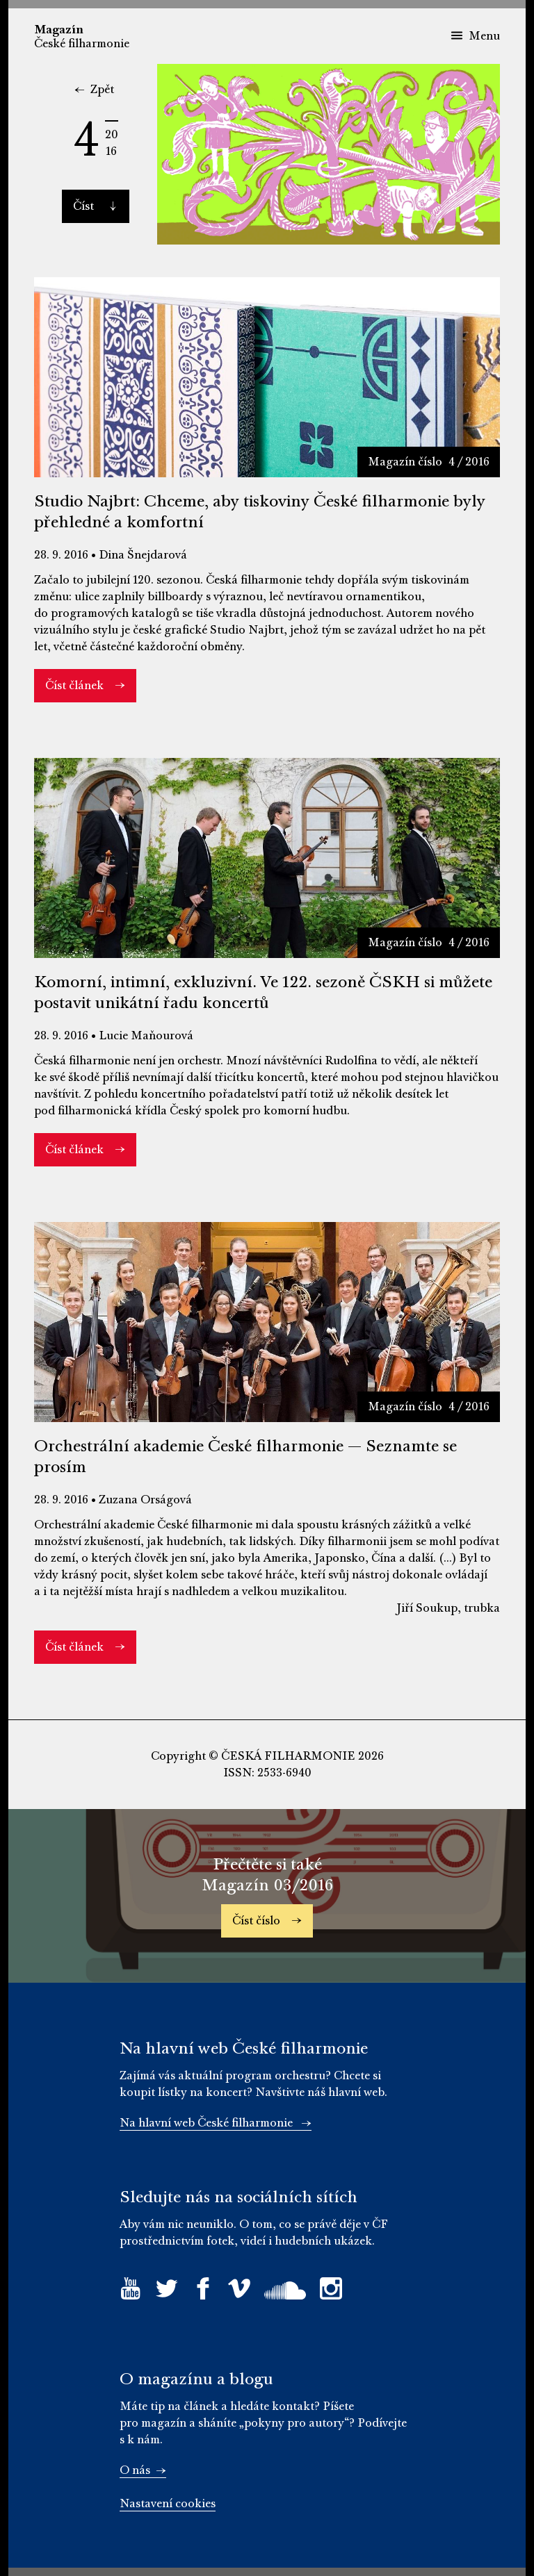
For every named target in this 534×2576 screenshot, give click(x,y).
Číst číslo (267, 1921)
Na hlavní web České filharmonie (216, 2123)
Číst (94, 206)
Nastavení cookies (168, 2504)
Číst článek (85, 686)
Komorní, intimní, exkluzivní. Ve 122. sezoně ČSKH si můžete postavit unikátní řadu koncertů (263, 992)
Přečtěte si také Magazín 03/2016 (267, 1874)
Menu (475, 36)
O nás (143, 2470)
